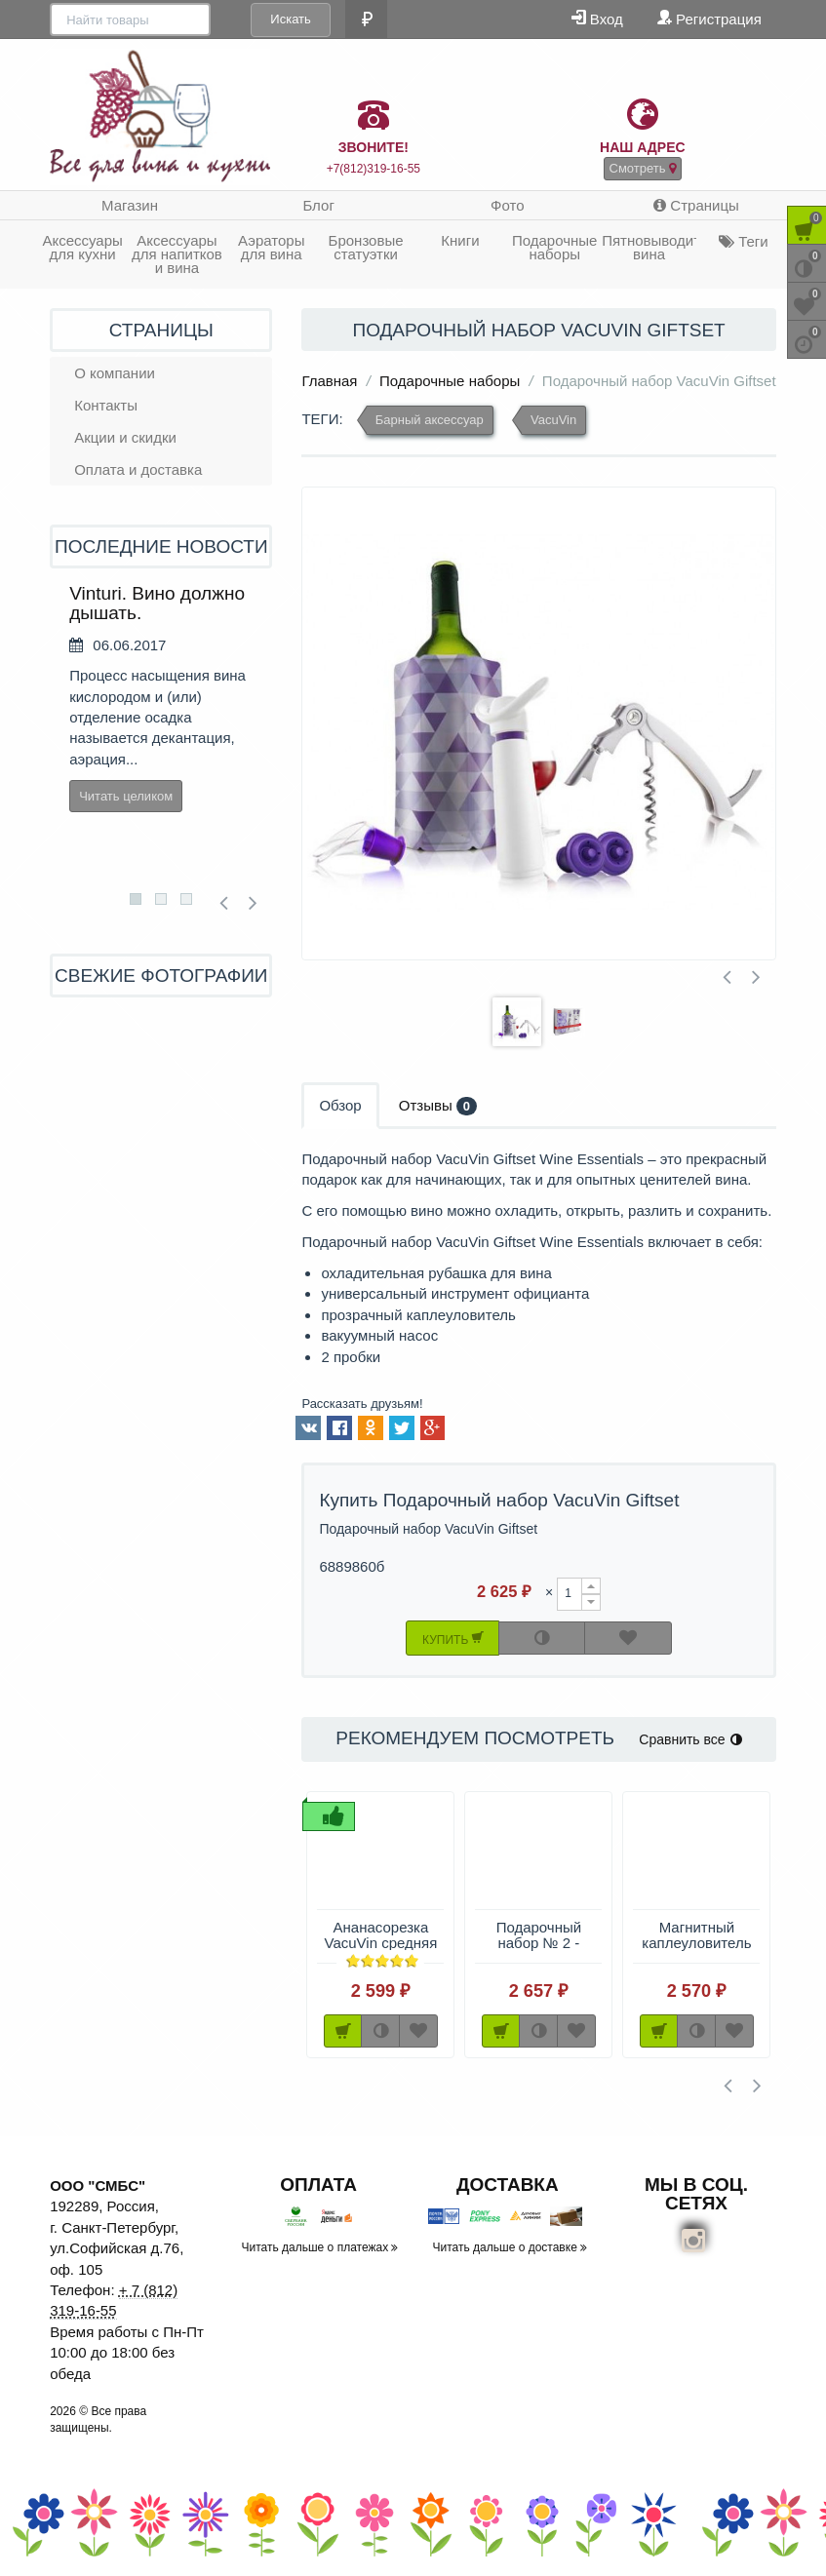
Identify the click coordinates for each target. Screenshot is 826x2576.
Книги (460, 240)
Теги (743, 241)
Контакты (106, 405)
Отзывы (438, 1106)
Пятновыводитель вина (649, 247)
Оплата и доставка (138, 469)
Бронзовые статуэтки (366, 247)
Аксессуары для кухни (82, 247)
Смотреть (643, 168)
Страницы (696, 205)
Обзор (340, 1105)
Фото (507, 205)
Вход (597, 18)
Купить (453, 1637)
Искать (230, 19)
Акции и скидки (125, 437)
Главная (329, 380)
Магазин (129, 205)
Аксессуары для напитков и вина (177, 254)
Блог (318, 205)
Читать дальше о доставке (510, 2247)
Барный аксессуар (429, 419)
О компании (114, 373)
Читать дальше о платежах (320, 2247)
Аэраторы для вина (271, 247)
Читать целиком (126, 796)
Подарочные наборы (554, 247)
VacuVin (553, 419)
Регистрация (709, 18)
